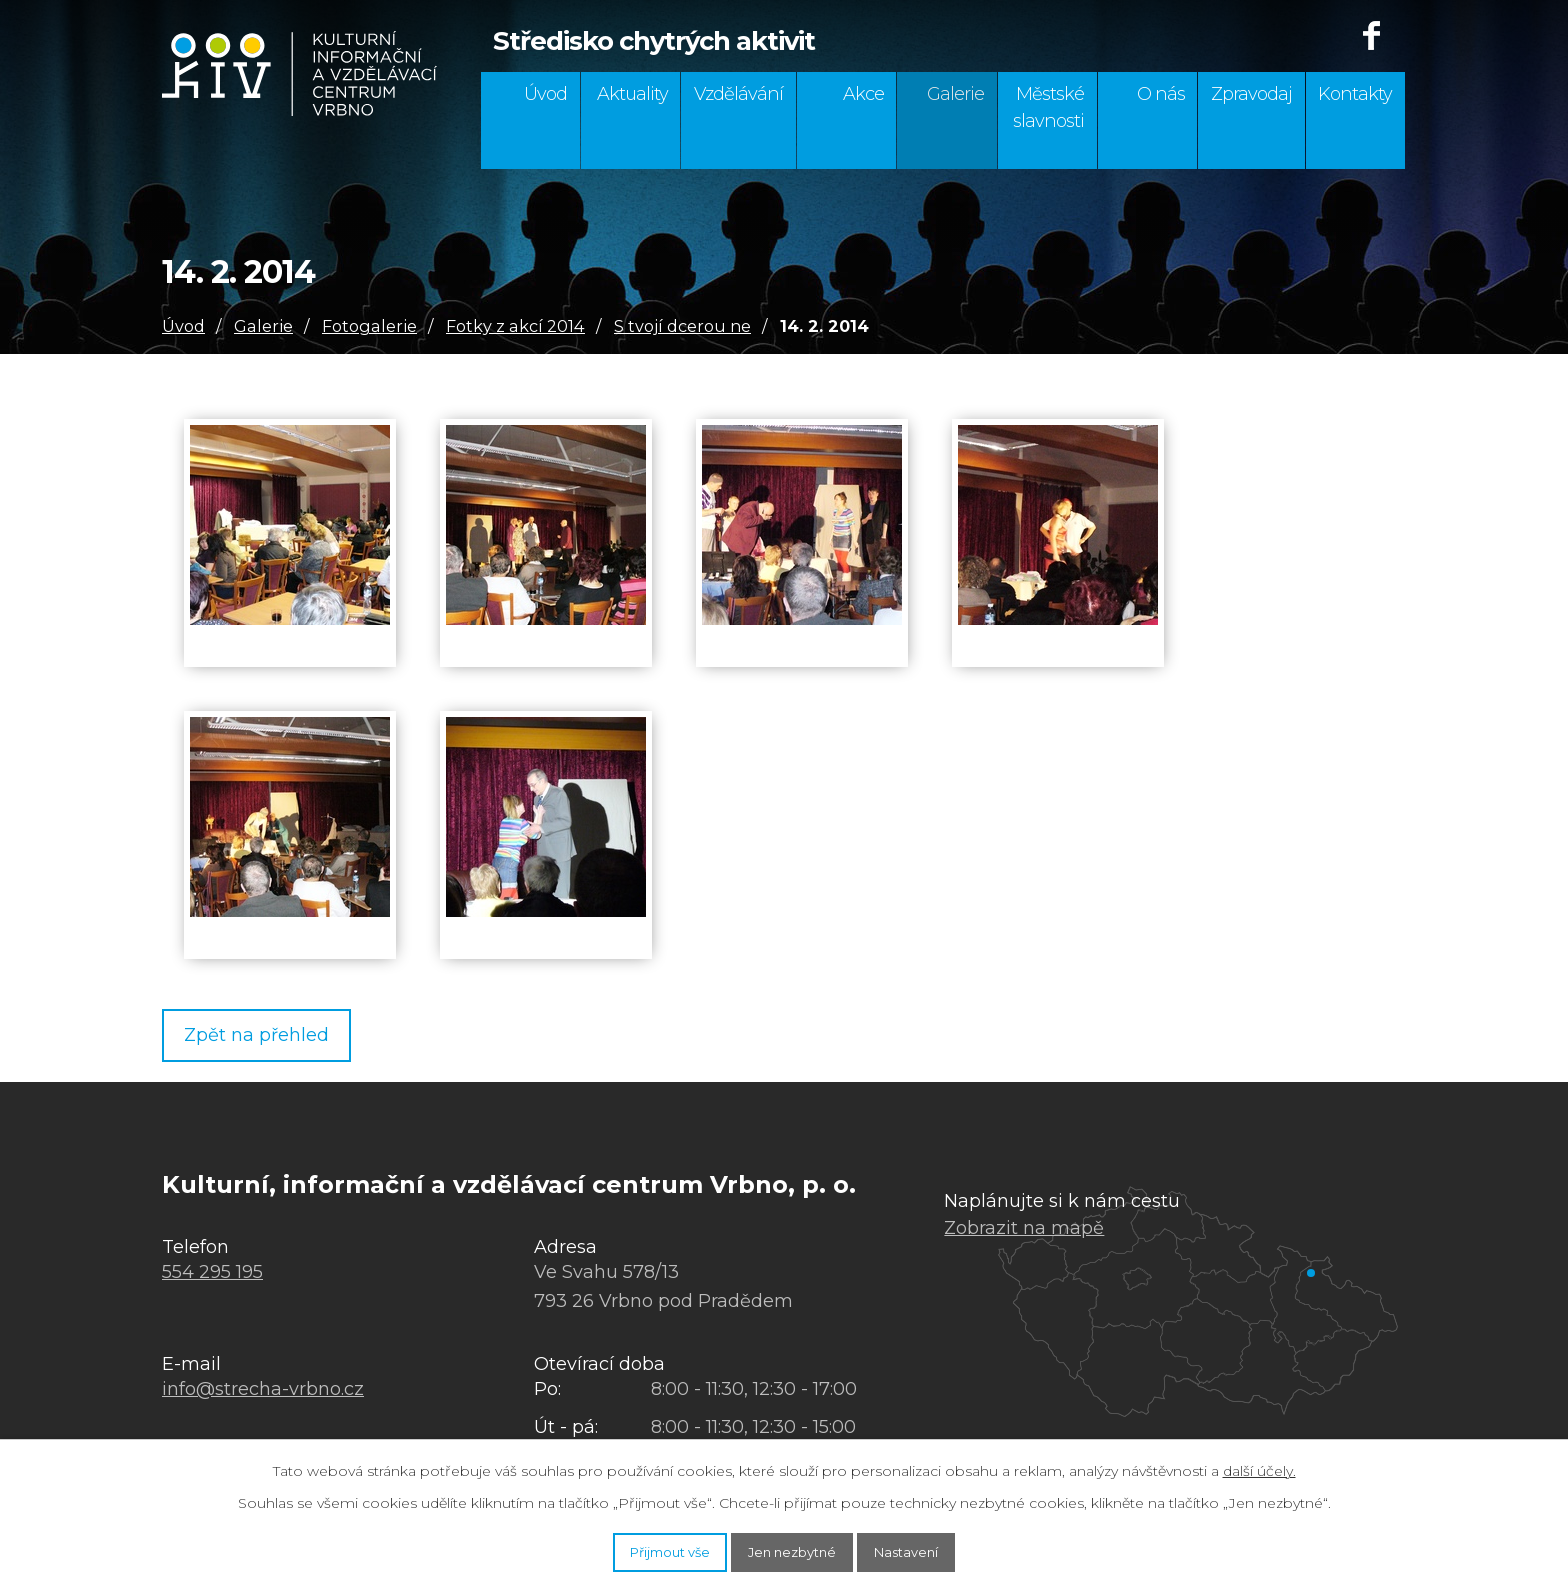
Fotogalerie (369, 326)
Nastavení (938, 1549)
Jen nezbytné (794, 1549)
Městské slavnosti (1048, 107)
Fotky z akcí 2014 (515, 326)
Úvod (545, 94)
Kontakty (1355, 94)
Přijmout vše (640, 1549)
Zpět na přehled (270, 1037)
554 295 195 (212, 1276)
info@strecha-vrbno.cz (263, 1393)
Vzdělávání (738, 94)
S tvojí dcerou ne (682, 326)
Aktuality (632, 94)
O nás (1161, 94)
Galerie (955, 94)
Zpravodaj (1251, 94)
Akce (863, 94)
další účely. (1259, 1465)
